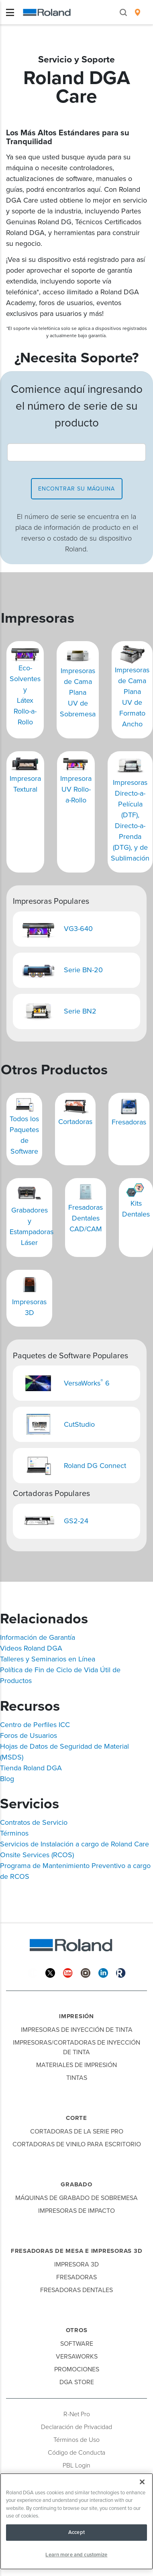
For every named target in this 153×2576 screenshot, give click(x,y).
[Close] (142, 2482)
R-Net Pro (76, 2414)
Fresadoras (129, 1122)
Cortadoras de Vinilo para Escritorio (76, 2144)
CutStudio (79, 1424)
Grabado (76, 2184)
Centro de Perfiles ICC (35, 1724)
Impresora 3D (76, 2264)
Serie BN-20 (83, 969)
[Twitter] (50, 1972)
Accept (76, 2532)
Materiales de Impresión (76, 2065)
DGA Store (76, 2382)
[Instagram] (85, 1972)
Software (76, 2344)
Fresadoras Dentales (76, 2290)
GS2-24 (76, 1520)
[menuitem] (137, 12)
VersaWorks (77, 2357)
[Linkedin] (103, 1972)
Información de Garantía (37, 1637)
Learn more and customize (76, 2555)
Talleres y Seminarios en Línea (47, 1659)
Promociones (76, 2369)
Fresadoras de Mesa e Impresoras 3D (77, 2250)
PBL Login (76, 2465)
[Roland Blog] (121, 1972)
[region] (76, 2521)
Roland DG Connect (95, 1465)
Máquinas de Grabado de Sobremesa (76, 2198)
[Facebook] (32, 1972)
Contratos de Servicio (33, 1822)
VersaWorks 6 (88, 1383)
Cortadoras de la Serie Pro (76, 2132)
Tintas (76, 2078)
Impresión (76, 2016)
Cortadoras (75, 1121)
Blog (7, 1778)
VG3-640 (78, 928)
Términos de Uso (76, 2440)
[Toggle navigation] (10, 12)
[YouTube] (68, 1972)
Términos (14, 1833)
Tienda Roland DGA (31, 1768)
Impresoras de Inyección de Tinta (77, 2030)
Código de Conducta (76, 2453)
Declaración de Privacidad (76, 2427)
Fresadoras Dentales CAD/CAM (85, 1218)
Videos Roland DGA (31, 1648)
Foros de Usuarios (28, 1735)
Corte (76, 2118)
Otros (77, 2330)
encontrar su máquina (76, 488)
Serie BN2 (80, 1011)
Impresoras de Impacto (76, 2211)
